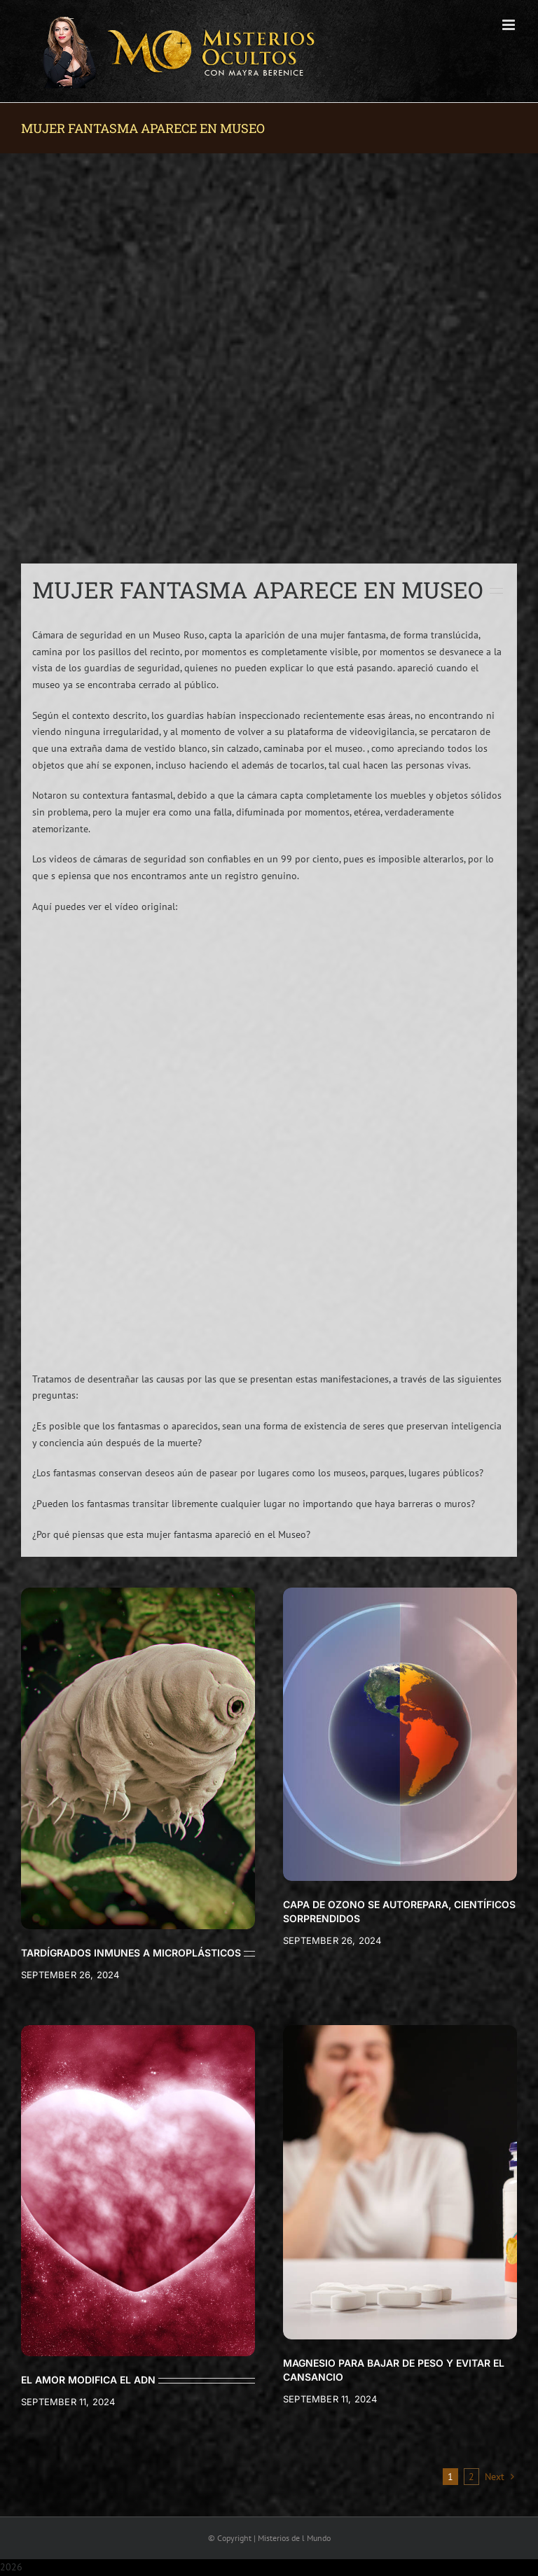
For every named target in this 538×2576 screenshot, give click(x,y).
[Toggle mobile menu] (509, 25)
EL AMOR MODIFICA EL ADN (88, 2380)
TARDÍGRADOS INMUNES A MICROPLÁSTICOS (131, 1953)
